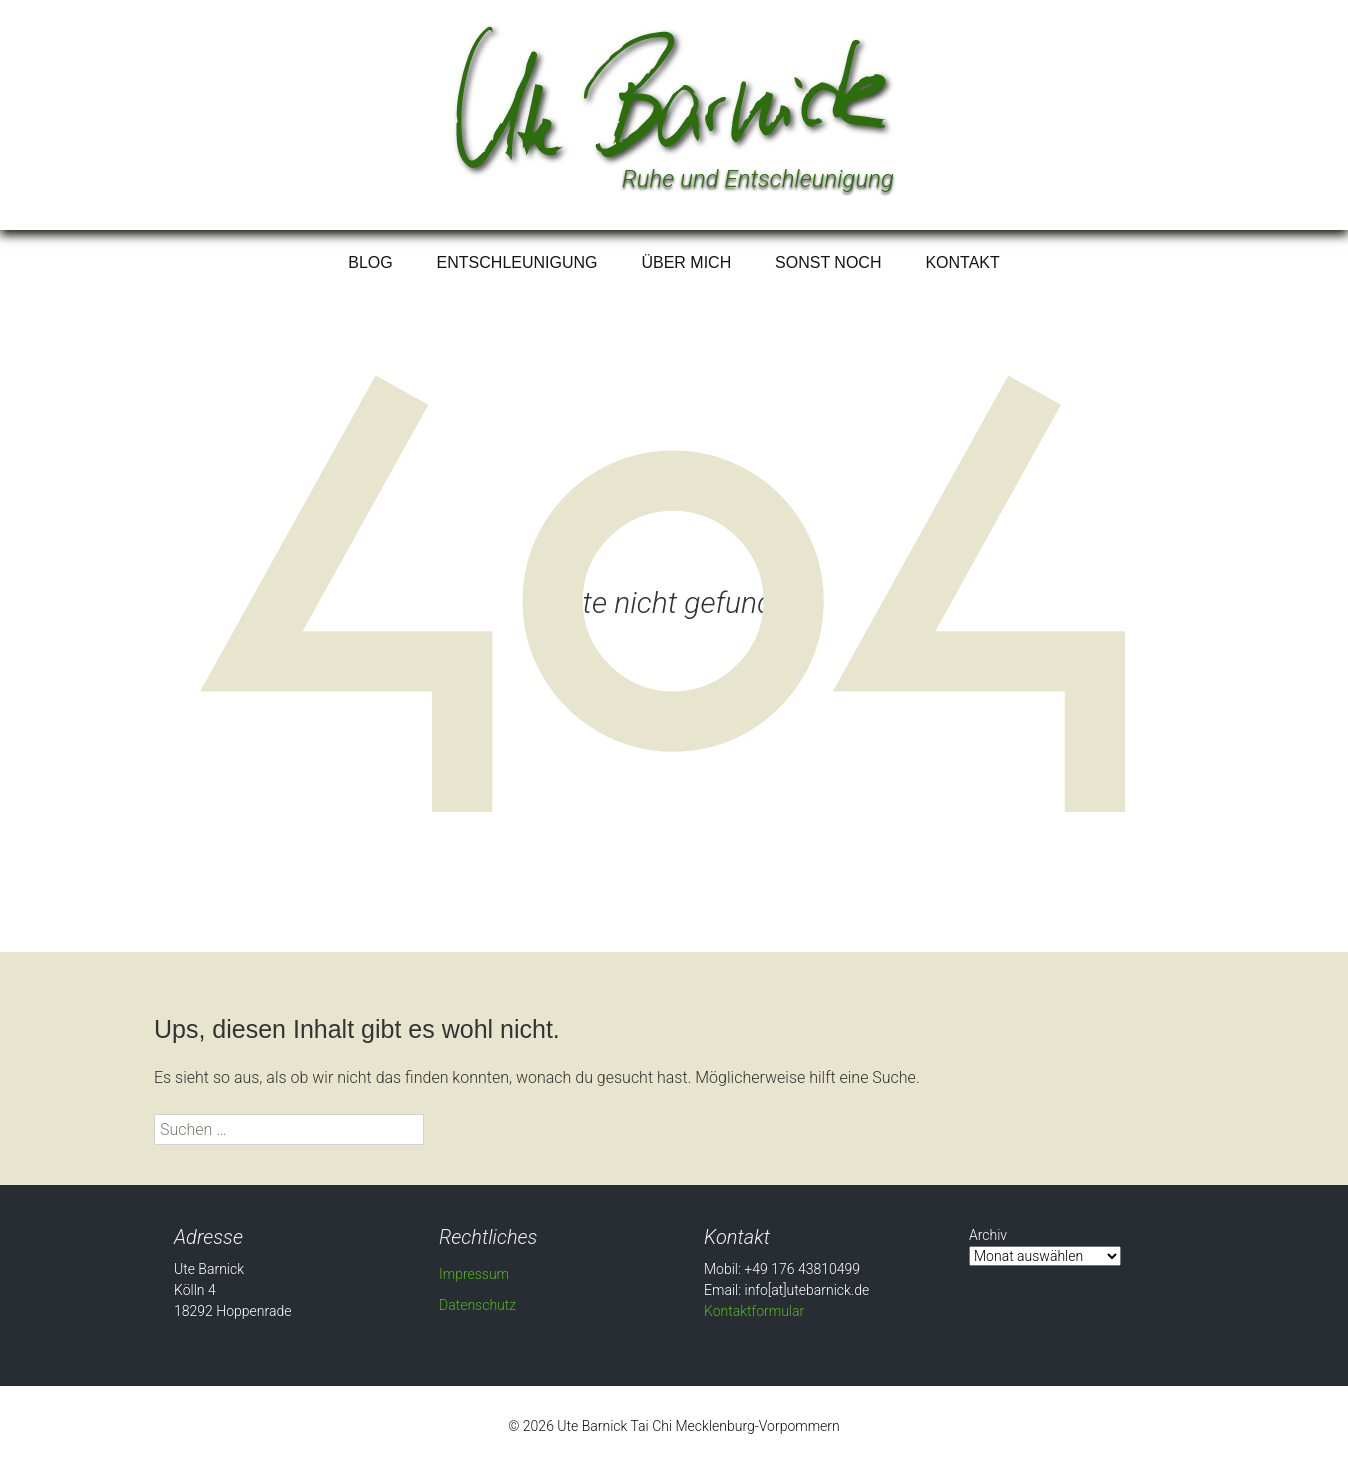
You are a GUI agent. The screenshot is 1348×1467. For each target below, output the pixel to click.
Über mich (686, 262)
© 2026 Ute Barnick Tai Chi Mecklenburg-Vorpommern (674, 1426)
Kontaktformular (754, 1311)
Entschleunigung (517, 262)
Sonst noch (828, 262)
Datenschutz (477, 1305)
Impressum (474, 1274)
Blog (370, 262)
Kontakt (962, 262)
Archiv (988, 1235)
